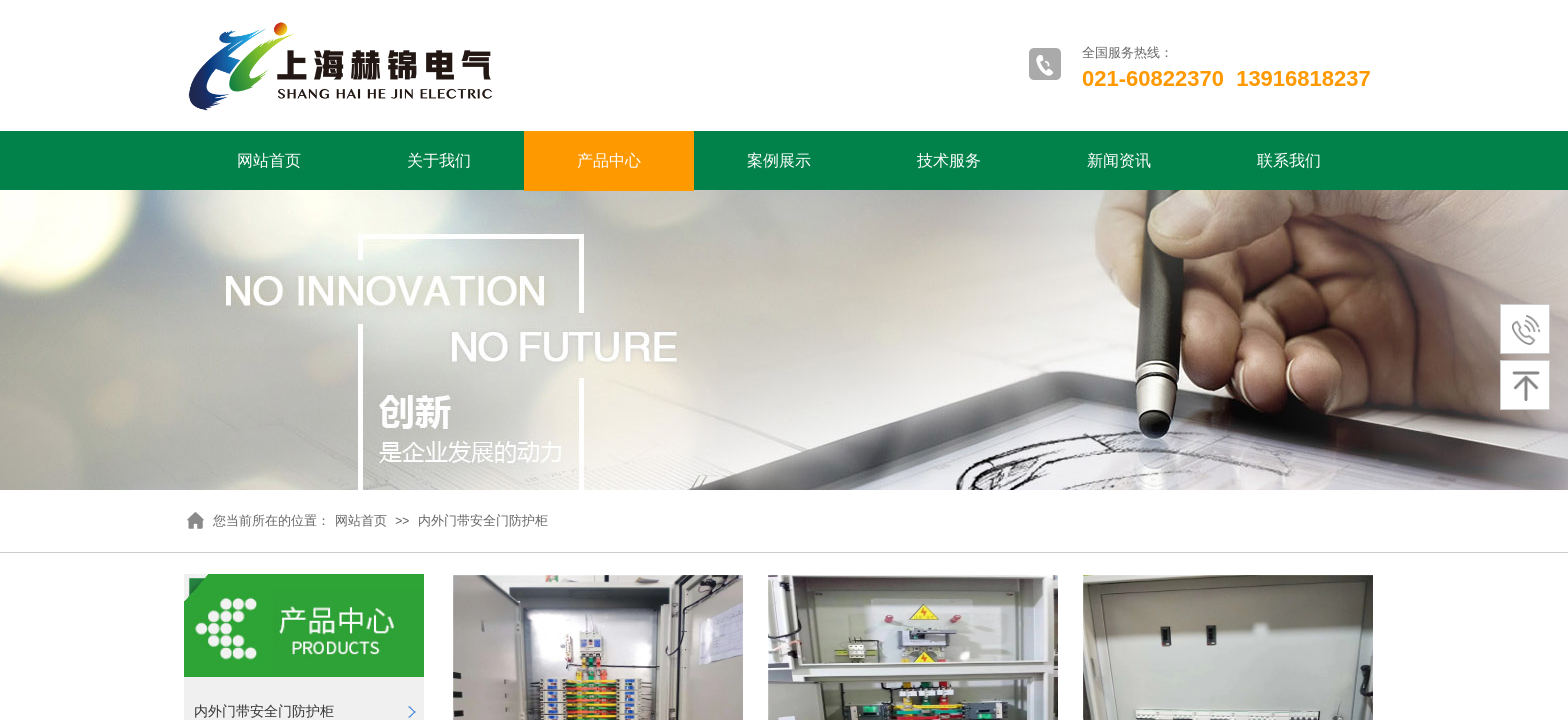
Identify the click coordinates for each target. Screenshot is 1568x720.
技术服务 (949, 160)
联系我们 (1289, 160)
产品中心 (609, 160)
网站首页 (269, 160)
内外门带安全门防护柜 (483, 520)
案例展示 (779, 160)
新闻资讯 (1119, 160)
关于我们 (439, 160)
